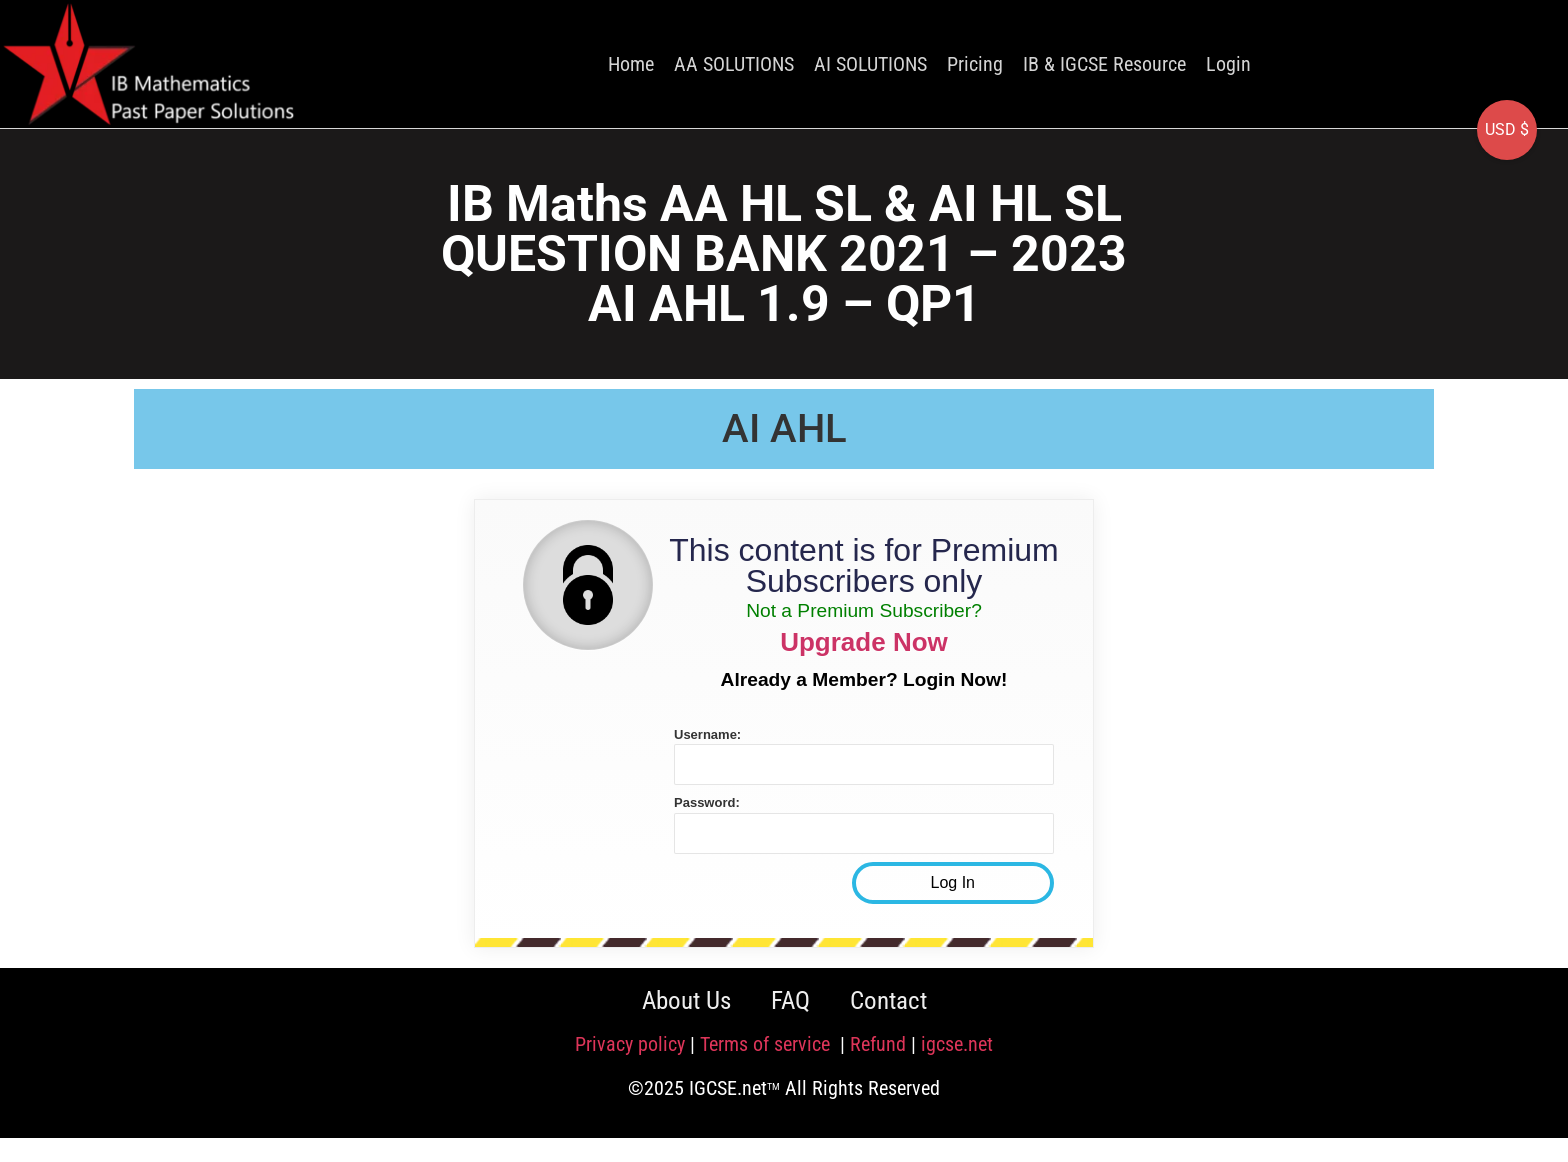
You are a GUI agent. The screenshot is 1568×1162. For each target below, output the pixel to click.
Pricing (975, 64)
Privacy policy (630, 1044)
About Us (686, 1000)
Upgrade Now (864, 642)
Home (631, 64)
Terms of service (767, 1044)
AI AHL (784, 428)
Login (1228, 64)
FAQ (790, 1000)
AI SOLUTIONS (870, 64)
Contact (888, 1000)
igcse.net (957, 1044)
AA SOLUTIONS (734, 64)
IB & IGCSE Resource (1104, 64)
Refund (878, 1044)
